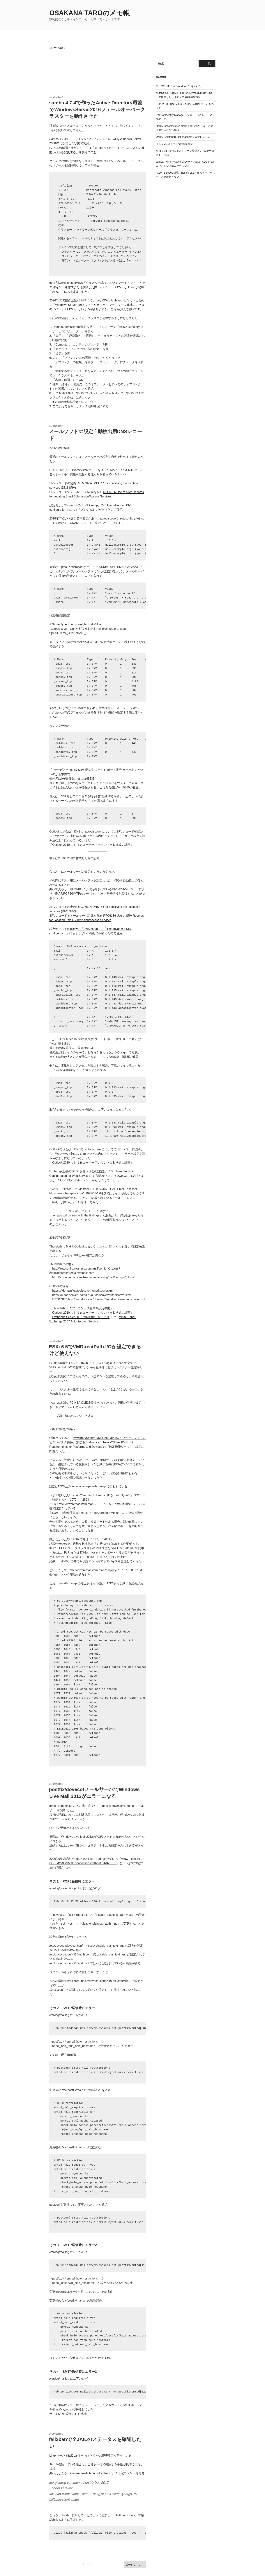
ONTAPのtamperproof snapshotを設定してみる (183, 136)
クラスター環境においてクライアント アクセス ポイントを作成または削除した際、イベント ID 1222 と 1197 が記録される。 (97, 287)
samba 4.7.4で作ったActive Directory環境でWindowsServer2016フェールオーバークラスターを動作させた (97, 109)
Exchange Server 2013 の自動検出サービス (80, 1317)
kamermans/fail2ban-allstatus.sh (91, 2473)
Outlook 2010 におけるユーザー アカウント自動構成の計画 (91, 844)
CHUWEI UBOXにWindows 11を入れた (178, 86)
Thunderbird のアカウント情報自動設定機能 (81, 1308)
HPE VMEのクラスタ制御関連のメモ (177, 143)
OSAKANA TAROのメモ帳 (89, 13)
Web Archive (112, 300)
